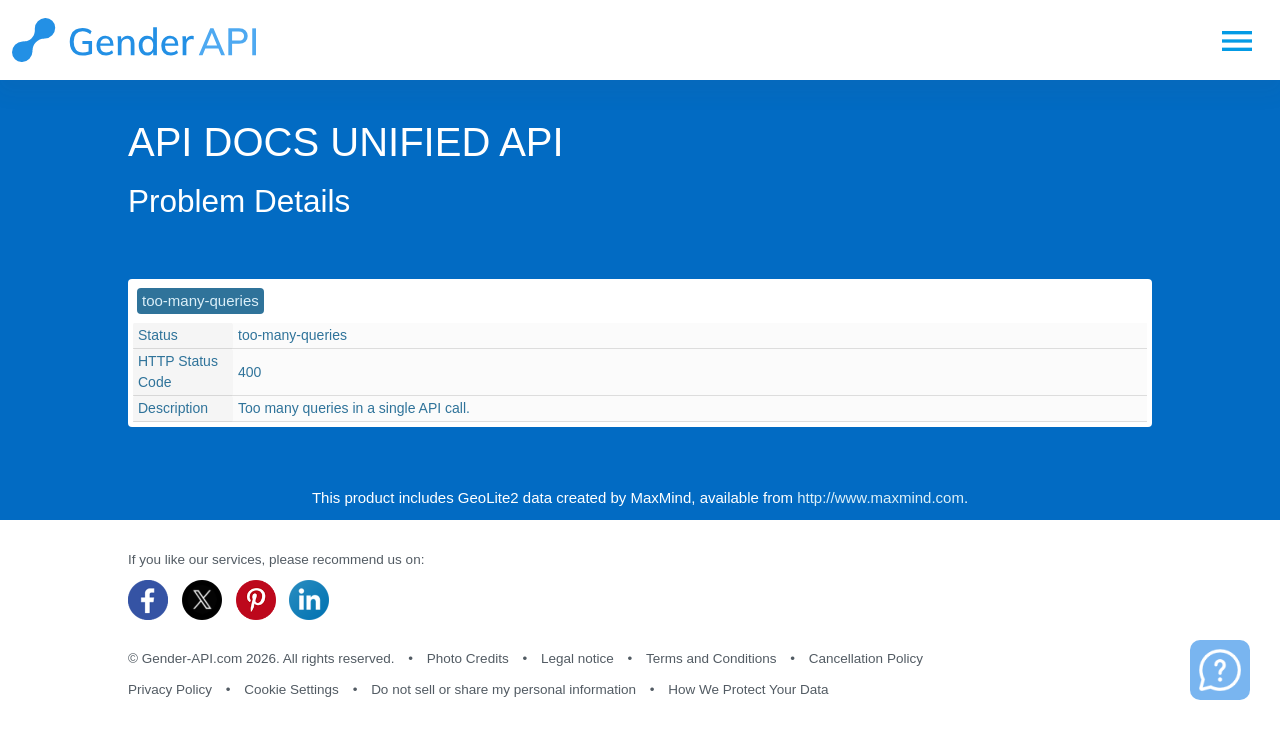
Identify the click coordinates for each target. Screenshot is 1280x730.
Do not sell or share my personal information (503, 689)
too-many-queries (200, 300)
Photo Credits (468, 658)
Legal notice (577, 658)
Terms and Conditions (711, 658)
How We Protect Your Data (748, 689)
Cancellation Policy (866, 658)
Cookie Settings (291, 689)
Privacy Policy (170, 689)
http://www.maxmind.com (880, 497)
